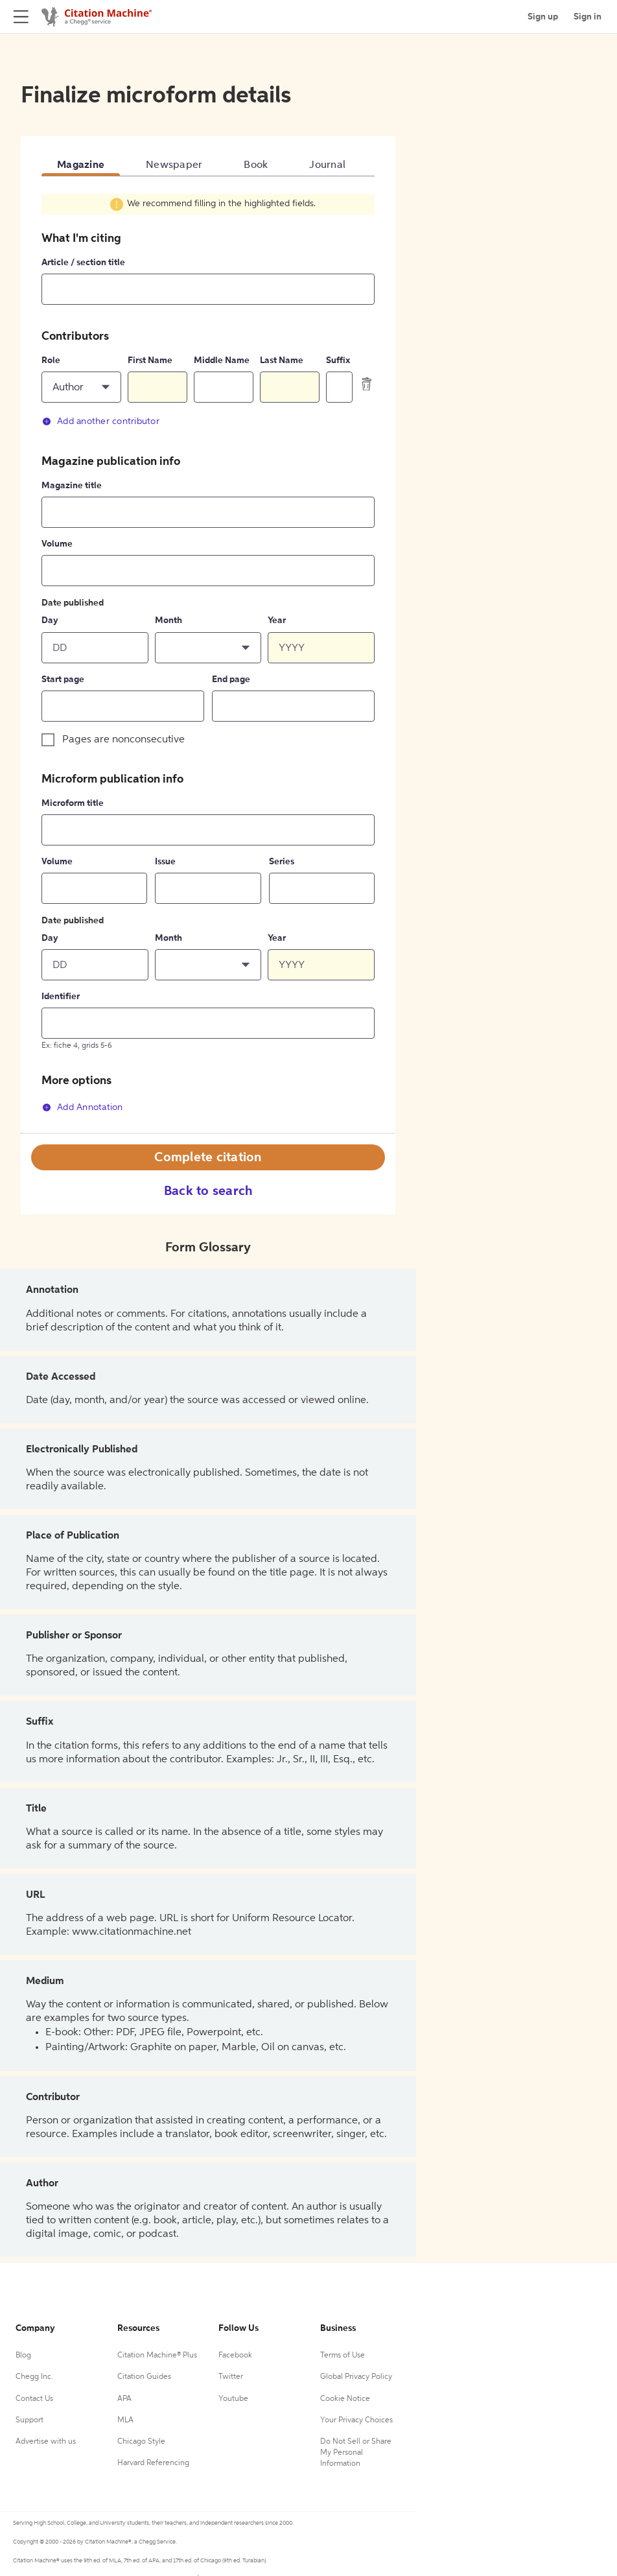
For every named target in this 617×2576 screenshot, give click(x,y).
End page (231, 679)
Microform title (72, 803)
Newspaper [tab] (174, 165)
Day (49, 620)
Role (50, 360)
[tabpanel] (208, 662)
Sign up (543, 16)
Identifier (60, 996)
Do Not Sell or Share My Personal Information (355, 2453)
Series (281, 861)
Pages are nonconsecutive (123, 740)
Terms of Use (342, 2355)
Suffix (338, 360)
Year (277, 620)
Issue (165, 861)
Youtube (233, 2399)
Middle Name (222, 360)
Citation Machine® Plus (157, 2355)
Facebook (235, 2355)
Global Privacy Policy (356, 2377)
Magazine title (71, 485)
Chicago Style (141, 2442)
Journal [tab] (327, 165)
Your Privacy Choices (356, 2420)
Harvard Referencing (153, 2463)
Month (168, 620)
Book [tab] (256, 165)
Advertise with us (46, 2442)
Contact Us (34, 2399)
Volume (57, 544)
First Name (150, 360)
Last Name (281, 360)
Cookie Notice (345, 2399)
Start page (62, 679)
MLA (125, 2420)
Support (29, 2420)
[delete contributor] (367, 384)
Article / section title (83, 262)
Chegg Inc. (34, 2377)
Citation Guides (144, 2377)
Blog (23, 2355)
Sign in (587, 16)
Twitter (230, 2377)
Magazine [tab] (80, 165)
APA (124, 2399)
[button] (81, 387)
